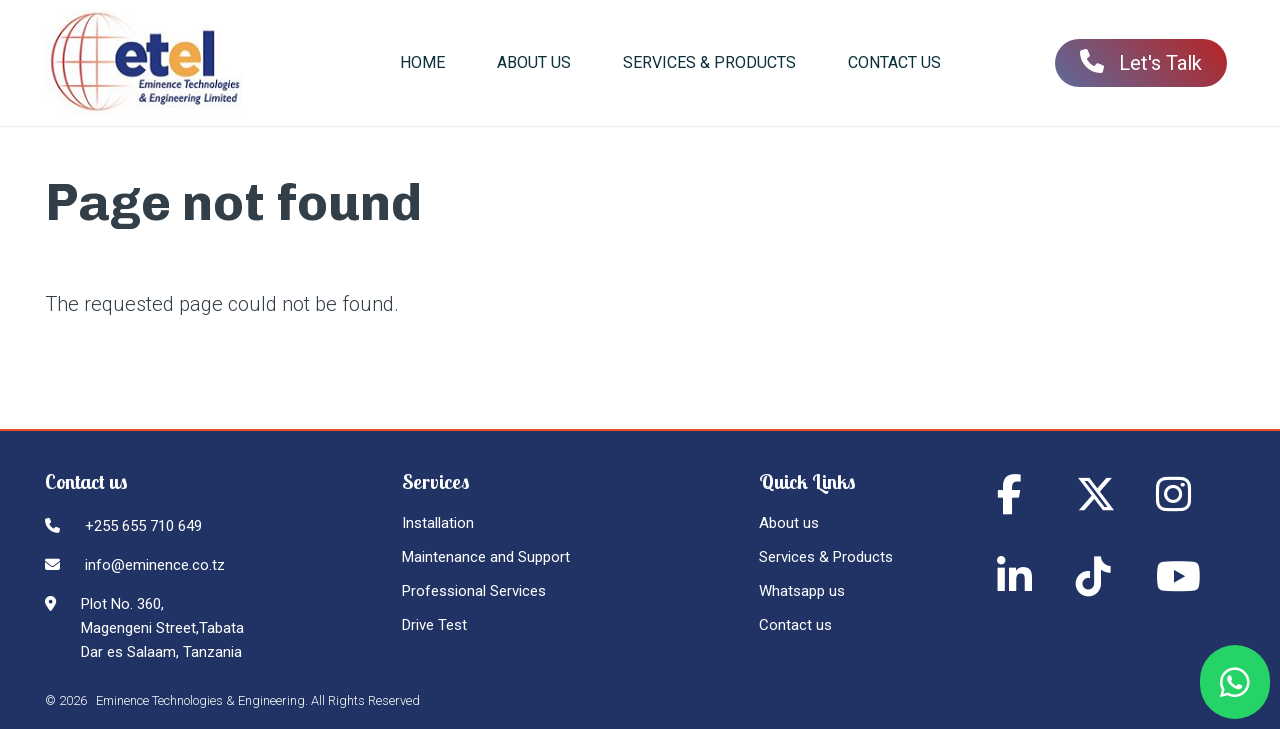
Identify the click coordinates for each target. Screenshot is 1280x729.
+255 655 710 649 (143, 526)
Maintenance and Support (486, 557)
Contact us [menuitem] (894, 62)
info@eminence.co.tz (155, 565)
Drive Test (434, 625)
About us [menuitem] (534, 62)
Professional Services (474, 591)
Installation (438, 523)
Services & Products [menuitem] (709, 62)
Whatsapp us (802, 591)
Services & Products (826, 557)
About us (789, 523)
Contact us (795, 625)
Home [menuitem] (422, 62)
